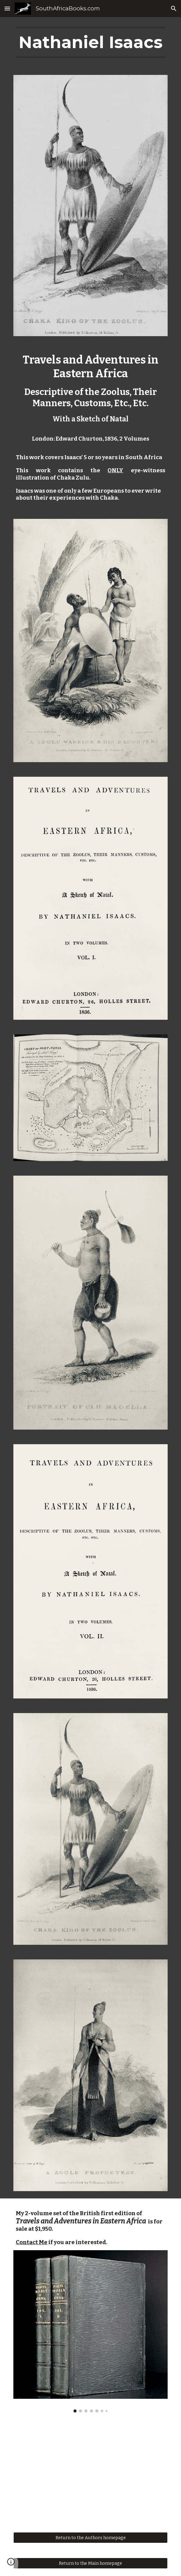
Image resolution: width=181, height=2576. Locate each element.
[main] (90, 42)
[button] (7, 8)
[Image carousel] (90, 2331)
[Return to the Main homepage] (90, 2563)
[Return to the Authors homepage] (90, 2537)
